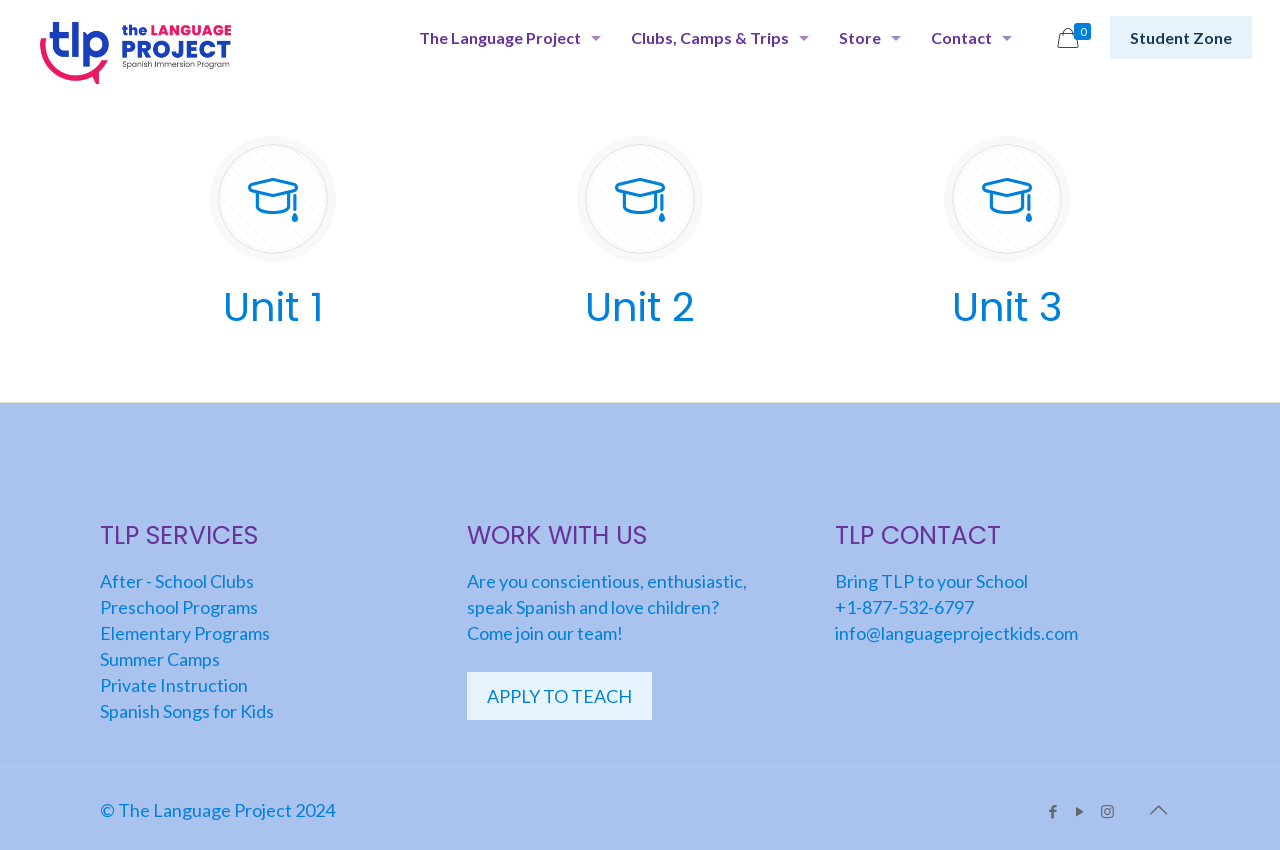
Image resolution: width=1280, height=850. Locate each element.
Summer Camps (160, 659)
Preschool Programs (179, 607)
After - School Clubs (177, 581)
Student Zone (1181, 37)
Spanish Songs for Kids (187, 711)
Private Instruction (174, 685)
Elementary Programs (185, 633)
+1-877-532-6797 (904, 607)
